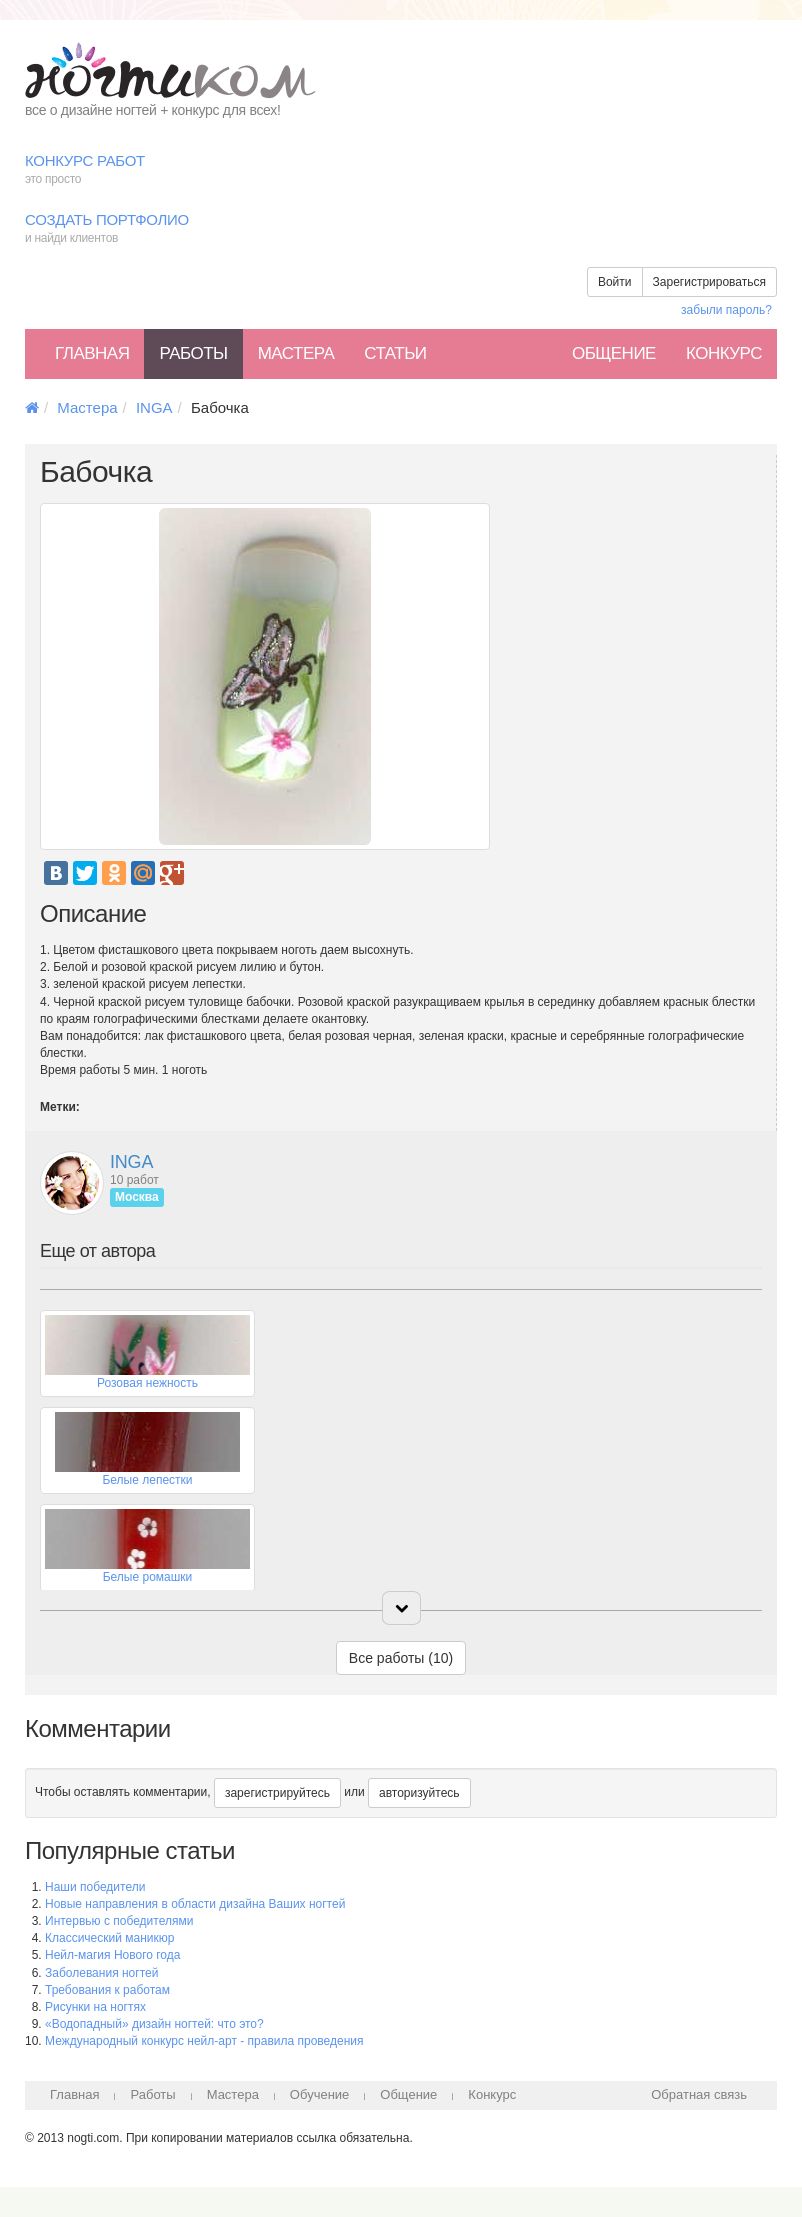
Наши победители (95, 1887)
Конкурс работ (401, 170)
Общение (614, 353)
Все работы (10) (401, 1658)
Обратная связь (699, 2094)
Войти (615, 282)
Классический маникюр (109, 1938)
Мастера (296, 353)
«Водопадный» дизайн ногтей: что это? (154, 2024)
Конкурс (724, 353)
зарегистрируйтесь (277, 1793)
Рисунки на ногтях (95, 2007)
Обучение (319, 2094)
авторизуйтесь (419, 1793)
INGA (154, 407)
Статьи (395, 353)
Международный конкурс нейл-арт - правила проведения (204, 2041)
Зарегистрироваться (709, 282)
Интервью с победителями (119, 1921)
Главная (92, 353)
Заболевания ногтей (101, 1973)
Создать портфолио (401, 229)
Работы (193, 353)
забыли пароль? (726, 310)
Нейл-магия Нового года (112, 1955)
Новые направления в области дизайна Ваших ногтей (195, 1904)
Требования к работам (107, 1990)
